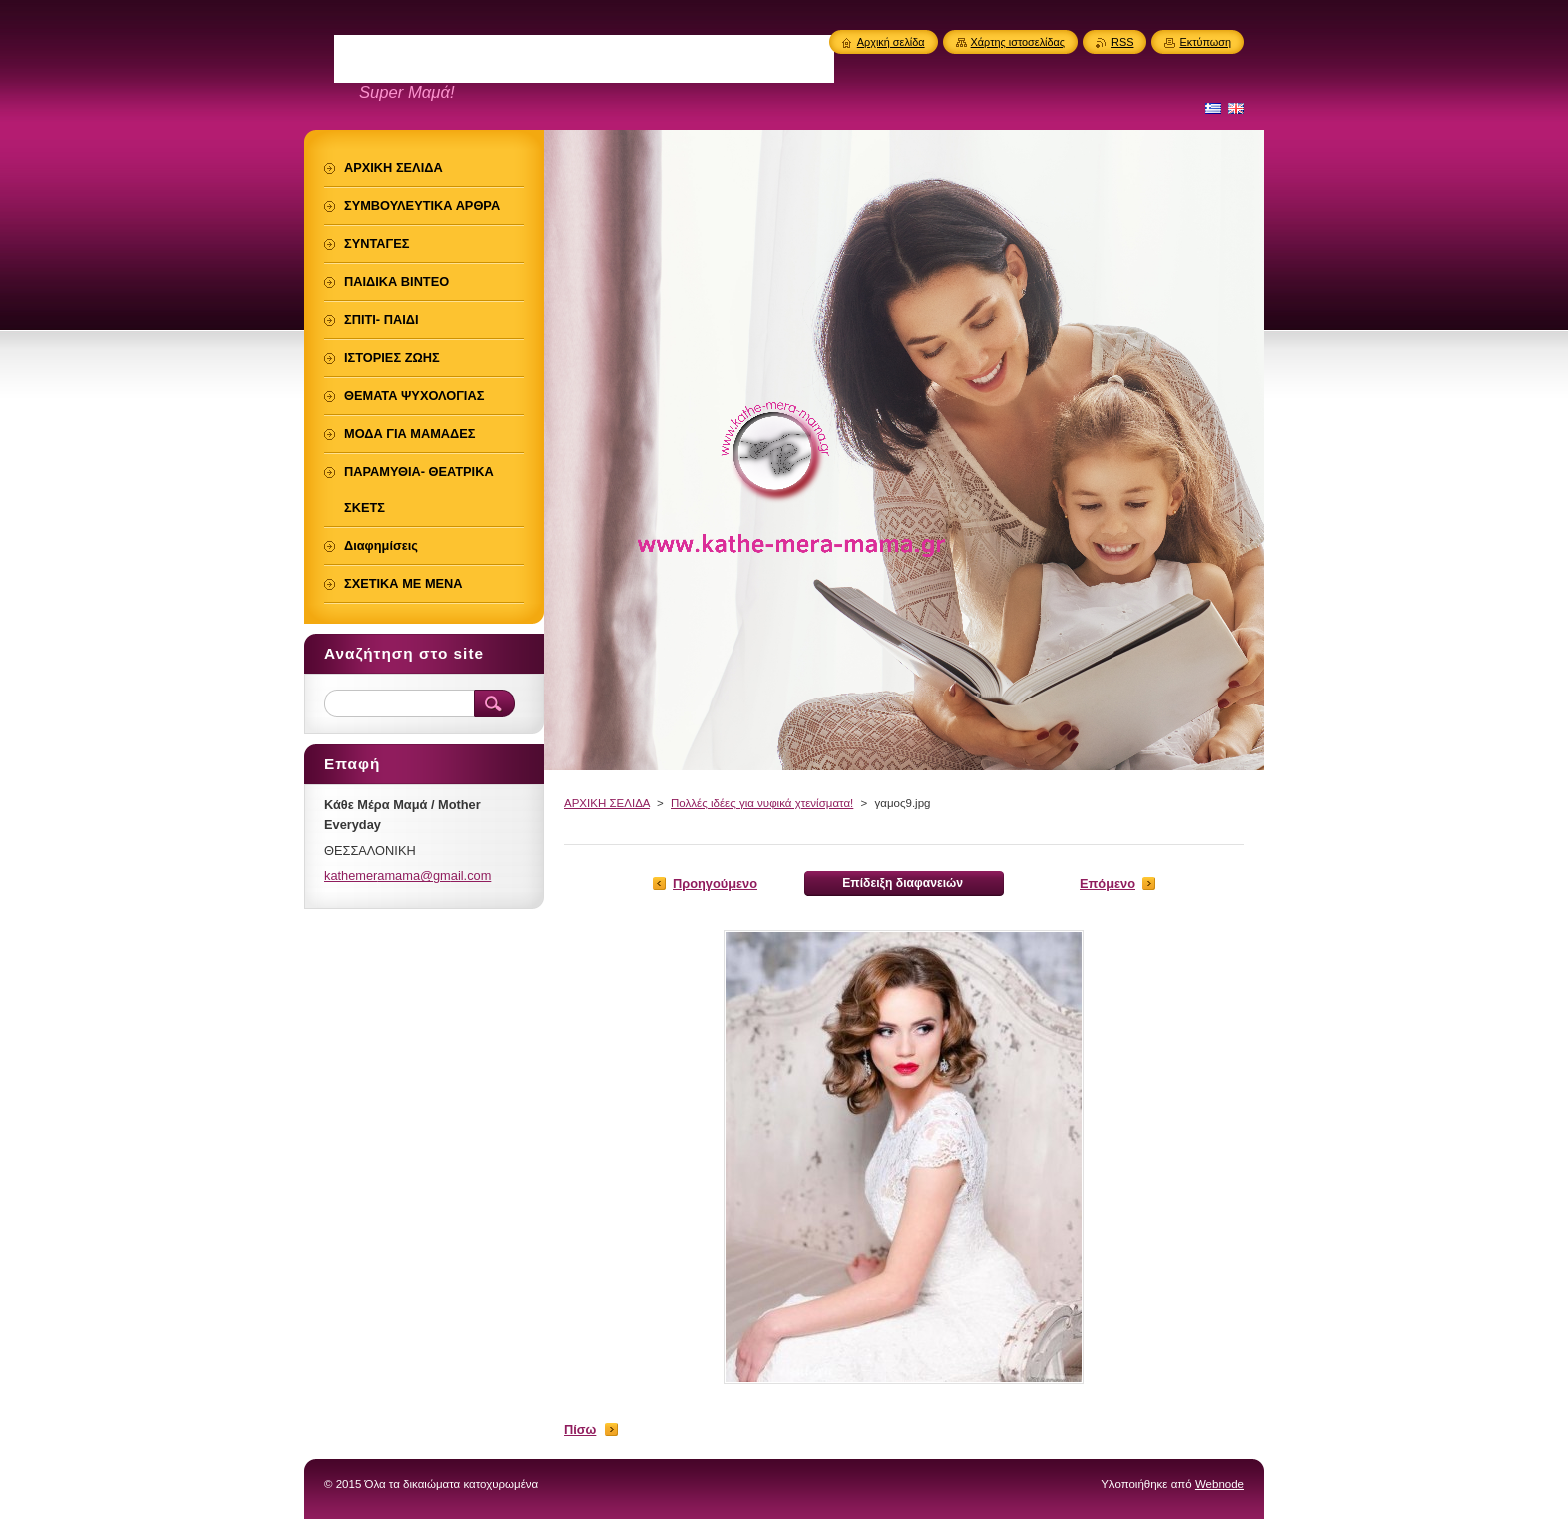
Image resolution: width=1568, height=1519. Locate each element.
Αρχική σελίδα (891, 42)
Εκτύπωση (1205, 42)
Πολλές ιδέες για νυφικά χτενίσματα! (762, 803)
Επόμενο (1107, 883)
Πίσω (580, 1429)
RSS (1122, 42)
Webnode (1219, 1484)
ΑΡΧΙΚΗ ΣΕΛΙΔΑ (607, 803)
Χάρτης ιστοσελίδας (1018, 42)
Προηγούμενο (715, 883)
